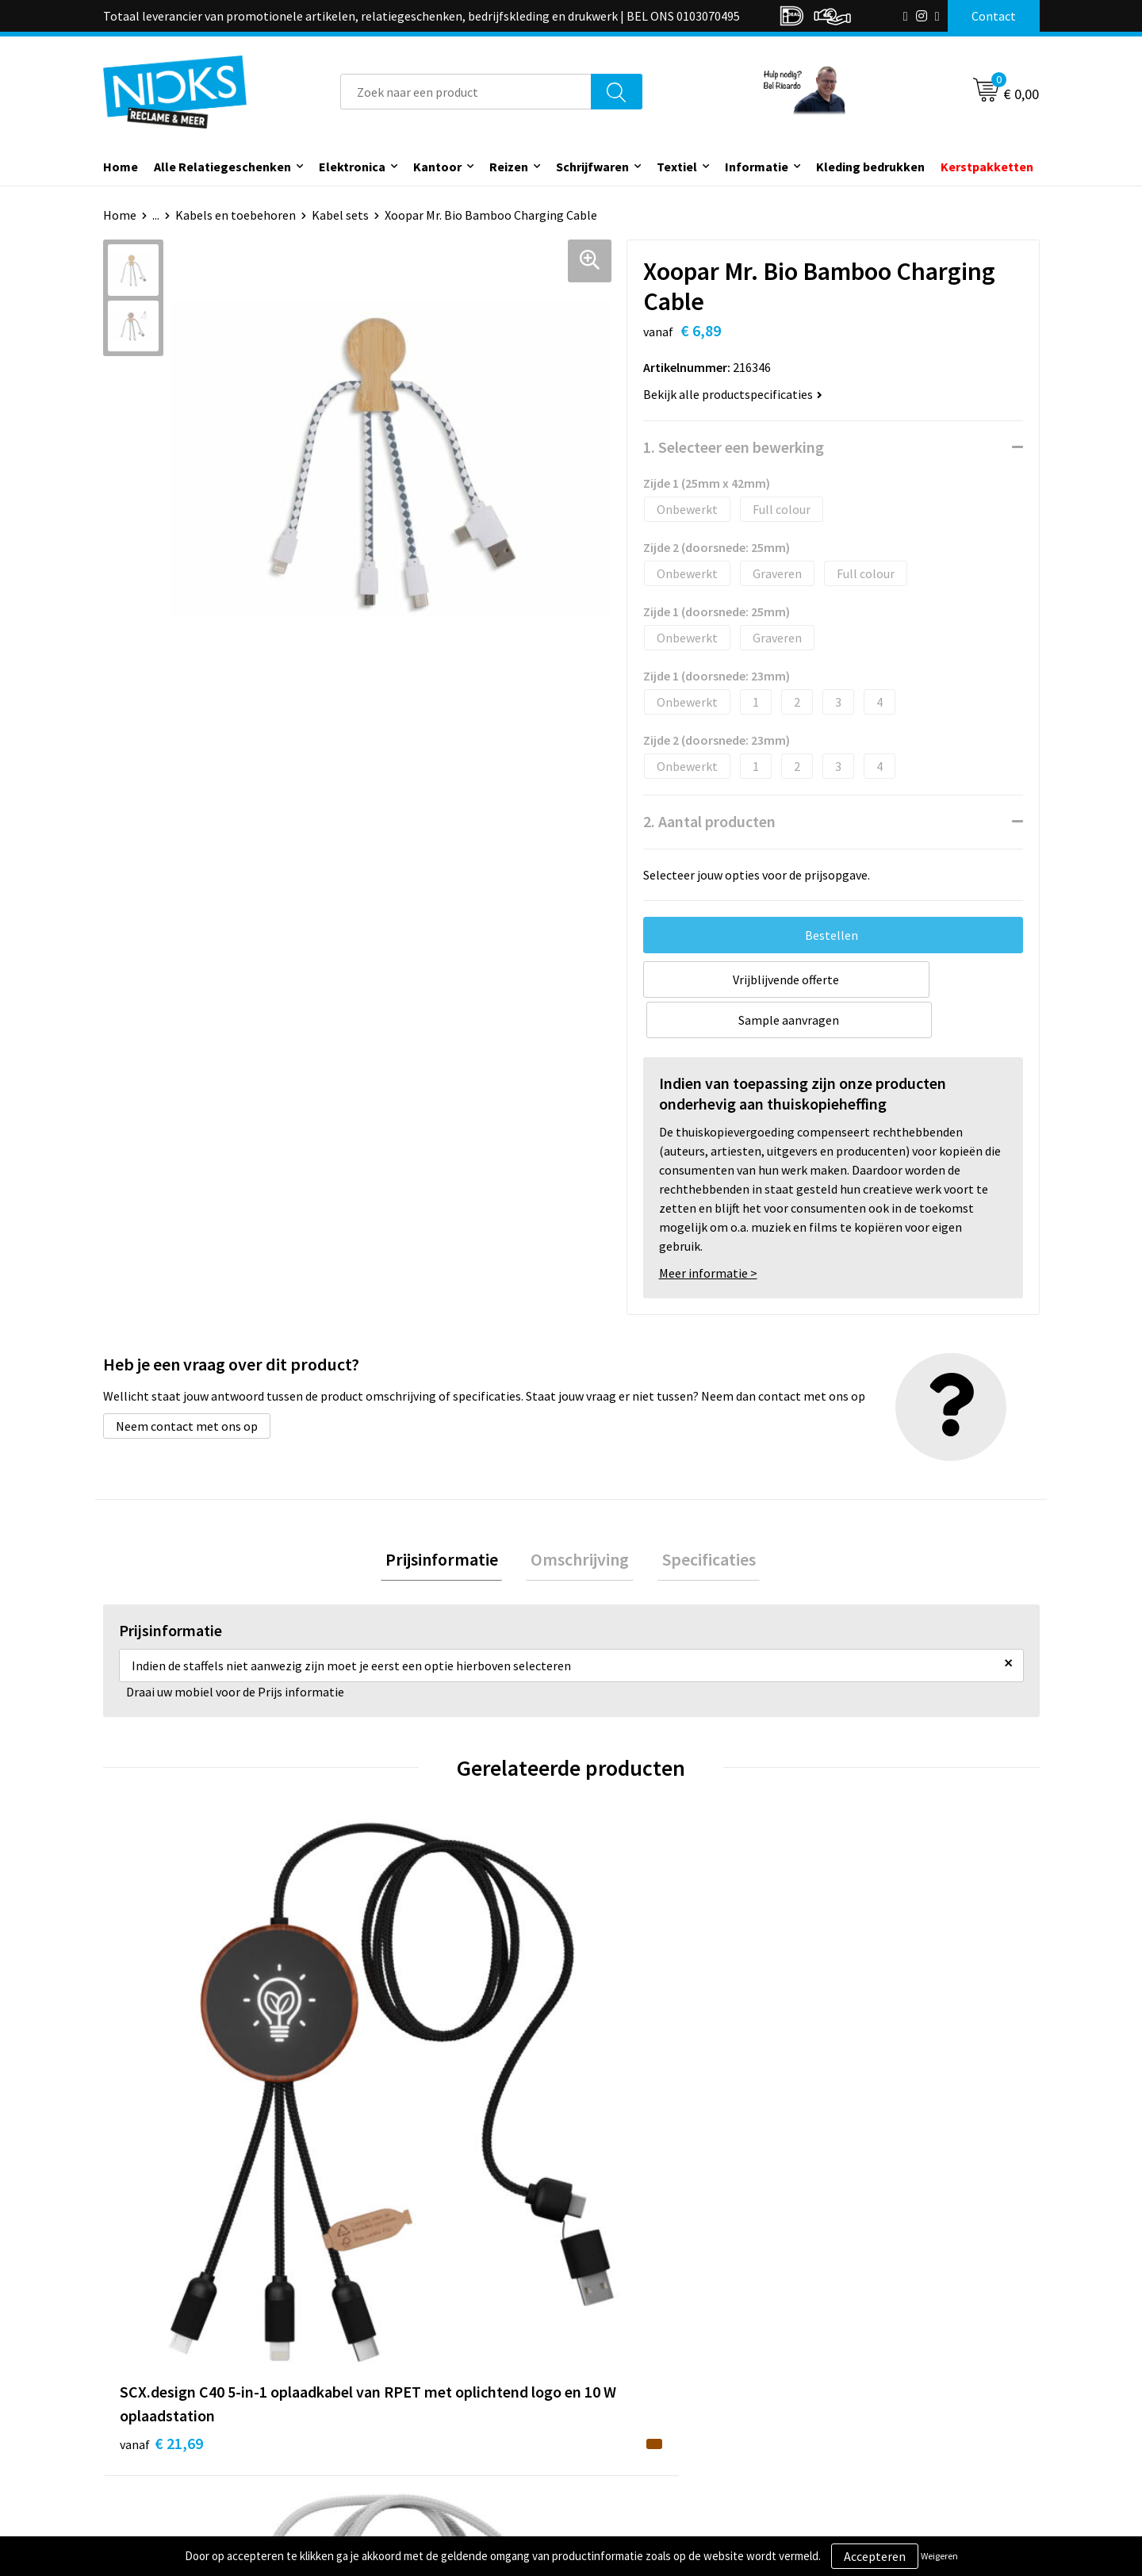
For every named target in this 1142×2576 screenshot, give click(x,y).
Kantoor (437, 166)
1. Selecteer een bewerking (733, 447)
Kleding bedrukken (870, 166)
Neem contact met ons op (187, 1385)
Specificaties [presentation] (699, 1520)
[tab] (450, 1520)
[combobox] (466, 91)
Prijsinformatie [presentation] (450, 1520)
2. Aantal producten (709, 821)
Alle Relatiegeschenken (222, 166)
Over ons (382, 2355)
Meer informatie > (708, 1232)
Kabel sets (340, 215)
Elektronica (352, 166)
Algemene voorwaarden (886, 2355)
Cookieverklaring (868, 2379)
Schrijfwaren (592, 166)
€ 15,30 (629, 2088)
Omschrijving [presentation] (580, 1520)
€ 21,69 (161, 2112)
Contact (613, 2355)
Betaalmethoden (637, 2404)
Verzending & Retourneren (662, 2379)
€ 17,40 (395, 2112)
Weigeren (939, 2556)
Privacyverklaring (869, 2404)
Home (120, 166)
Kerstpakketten (987, 166)
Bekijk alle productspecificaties (732, 394)
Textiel (677, 166)
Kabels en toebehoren (235, 215)
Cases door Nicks (403, 2404)
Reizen (508, 166)
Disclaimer (851, 2428)
